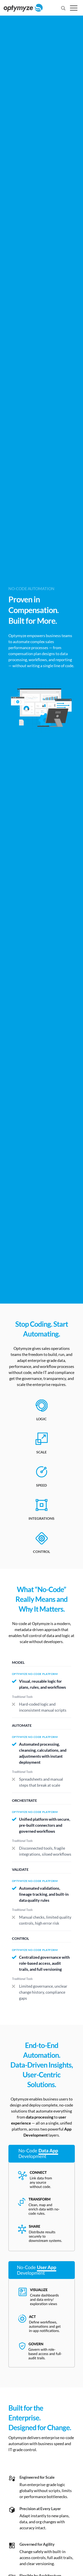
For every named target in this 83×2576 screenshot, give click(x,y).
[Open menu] (74, 8)
